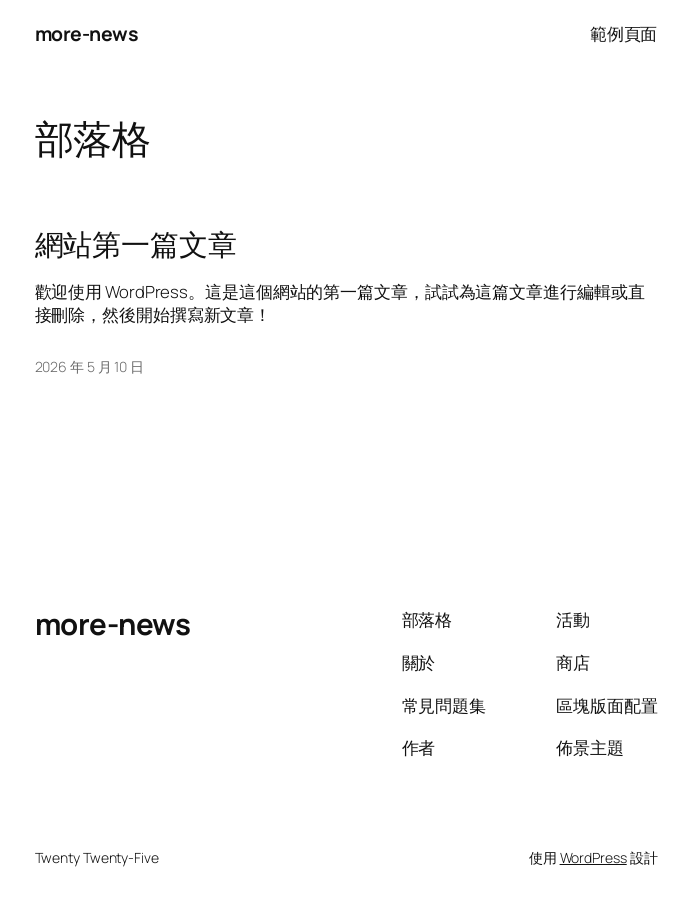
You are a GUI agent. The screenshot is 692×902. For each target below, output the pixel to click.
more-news (87, 33)
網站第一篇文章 (136, 244)
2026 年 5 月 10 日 (90, 366)
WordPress (593, 857)
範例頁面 (624, 33)
